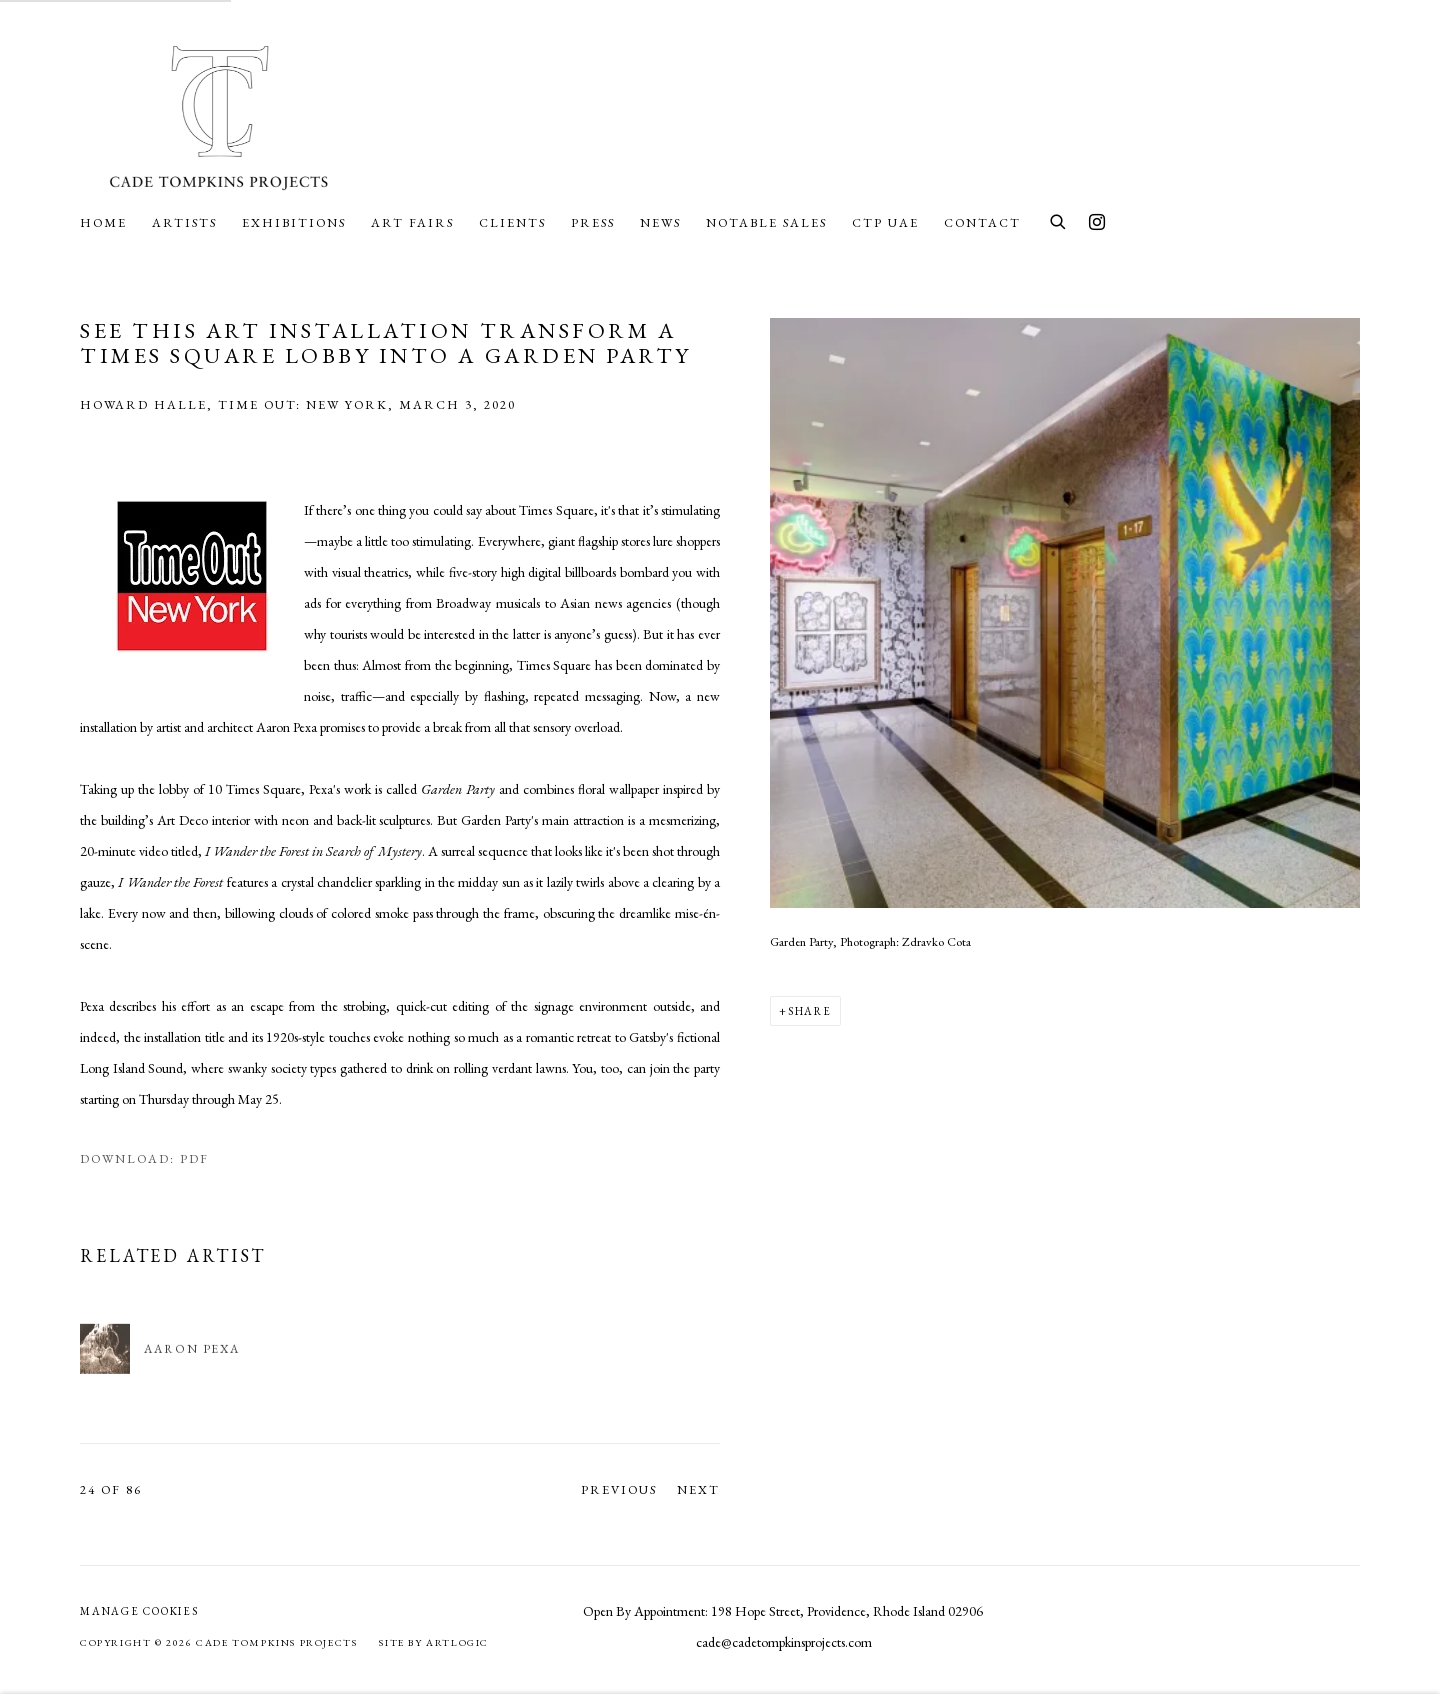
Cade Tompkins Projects (220, 117)
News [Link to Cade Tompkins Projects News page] (660, 222)
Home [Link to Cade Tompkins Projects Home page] (103, 222)
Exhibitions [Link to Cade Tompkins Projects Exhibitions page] (294, 222)
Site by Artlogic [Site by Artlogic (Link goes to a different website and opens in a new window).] (434, 1642)
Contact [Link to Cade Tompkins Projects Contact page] (982, 222)
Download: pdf (144, 1158)
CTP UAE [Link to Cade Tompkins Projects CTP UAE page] (885, 222)
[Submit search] (1059, 219)
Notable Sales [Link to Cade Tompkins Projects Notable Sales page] (766, 222)
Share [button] (810, 1011)
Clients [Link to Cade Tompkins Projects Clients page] (512, 222)
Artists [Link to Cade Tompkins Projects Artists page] (184, 222)
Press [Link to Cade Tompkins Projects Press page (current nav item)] (593, 222)
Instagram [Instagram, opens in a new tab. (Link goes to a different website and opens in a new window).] (1097, 223)
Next (698, 1489)
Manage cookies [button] (139, 1611)
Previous (619, 1489)
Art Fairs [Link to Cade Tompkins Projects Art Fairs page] (412, 222)
